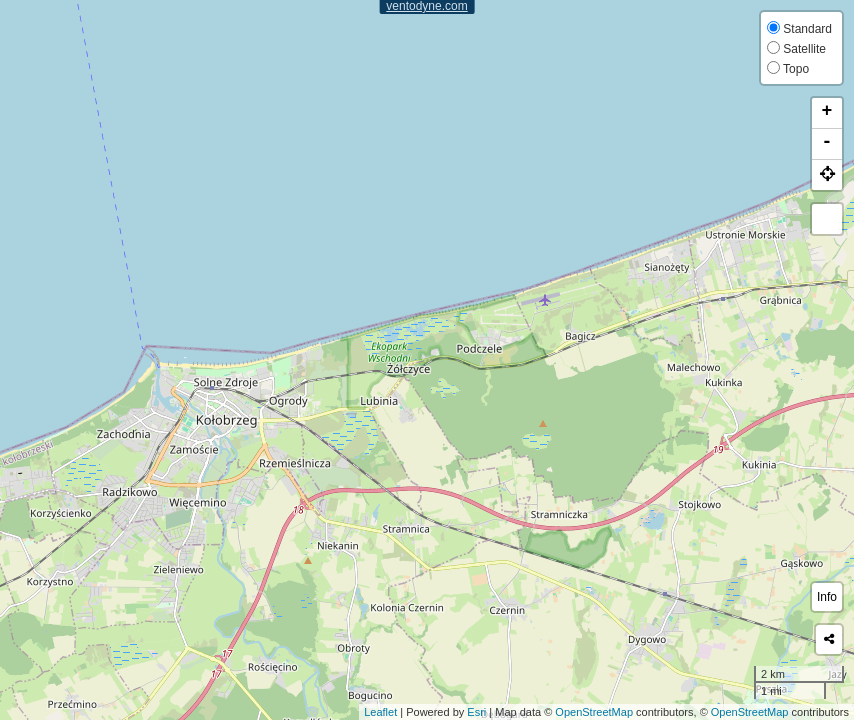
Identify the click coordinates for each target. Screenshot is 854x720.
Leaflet (380, 712)
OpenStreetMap (594, 712)
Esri (476, 712)
